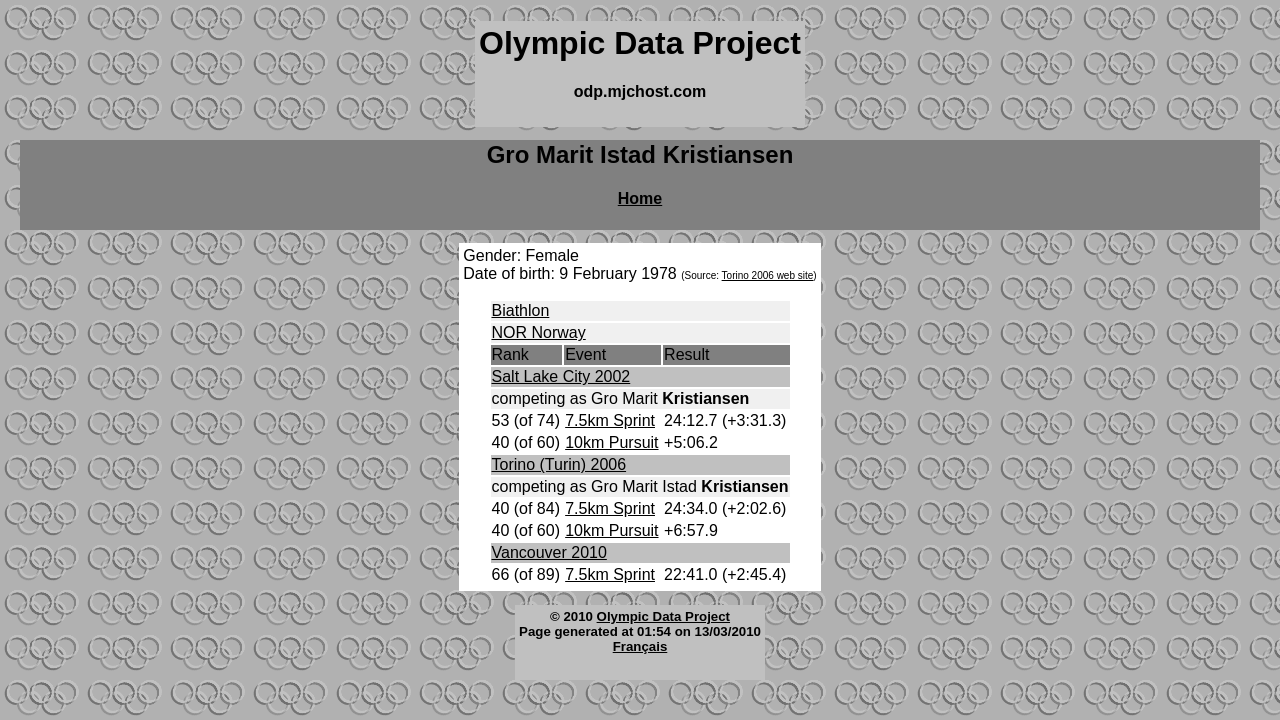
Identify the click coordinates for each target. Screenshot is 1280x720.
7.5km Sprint (610, 420)
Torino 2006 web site (768, 275)
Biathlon (521, 310)
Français (640, 646)
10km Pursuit (611, 442)
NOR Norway (539, 332)
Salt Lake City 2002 (561, 376)
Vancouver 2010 (549, 552)
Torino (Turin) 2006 (559, 464)
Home (640, 198)
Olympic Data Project (663, 616)
